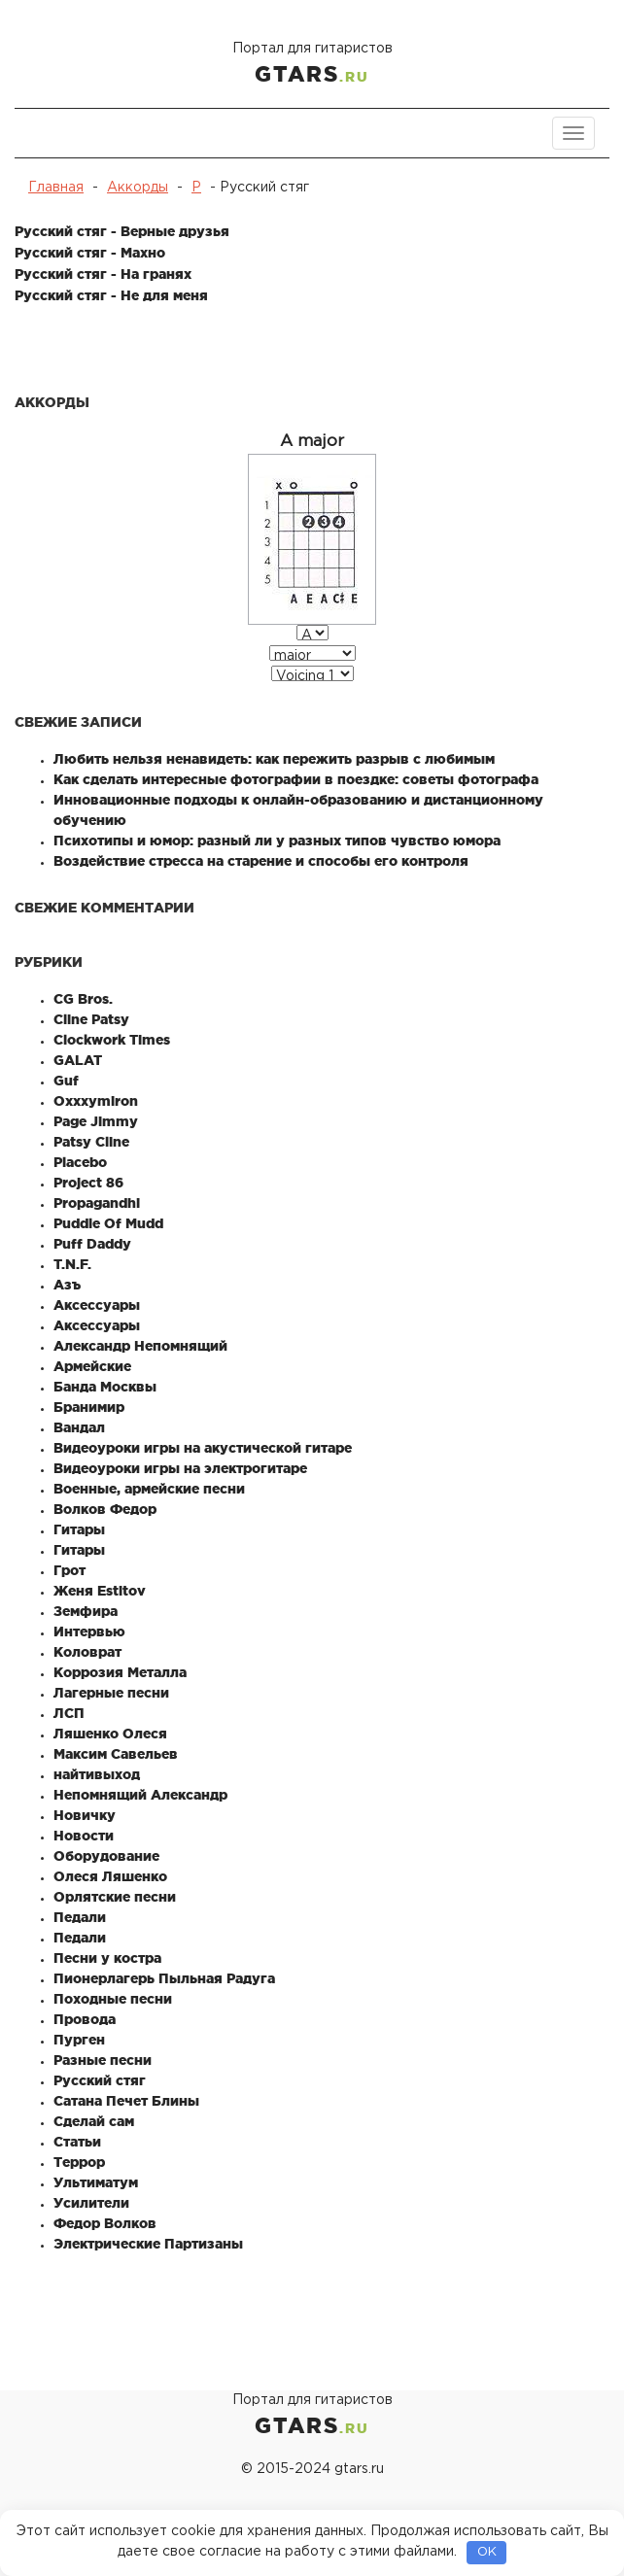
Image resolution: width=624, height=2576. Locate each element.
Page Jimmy (95, 1121)
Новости (83, 1835)
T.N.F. (72, 1264)
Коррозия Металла (120, 1672)
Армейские (92, 1366)
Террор (79, 2162)
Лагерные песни (111, 1692)
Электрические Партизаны (148, 2243)
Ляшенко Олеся (110, 1733)
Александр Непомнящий (140, 1346)
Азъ (67, 1284)
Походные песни (112, 1999)
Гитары (79, 1529)
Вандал (79, 1427)
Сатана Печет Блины (126, 2101)
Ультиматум (95, 2182)
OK (487, 2552)
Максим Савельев (115, 1754)
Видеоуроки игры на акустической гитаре (202, 1448)
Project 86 (88, 1182)
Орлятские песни (114, 1897)
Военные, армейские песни (149, 1488)
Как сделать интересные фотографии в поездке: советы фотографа (295, 779)
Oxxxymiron (95, 1101)
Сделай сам (93, 2121)
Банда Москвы (104, 1386)
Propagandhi (96, 1203)
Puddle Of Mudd (108, 1223)
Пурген (79, 2039)
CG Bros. (83, 999)
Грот (69, 1570)
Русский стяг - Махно (90, 252)
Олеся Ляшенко (110, 1876)
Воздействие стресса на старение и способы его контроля (260, 861)
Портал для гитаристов (312, 65)
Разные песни (102, 2060)
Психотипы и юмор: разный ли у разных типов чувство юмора (277, 840)
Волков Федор (104, 1509)
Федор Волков (104, 2223)
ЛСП (69, 1713)
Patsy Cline (91, 1142)
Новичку (84, 1815)
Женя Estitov (99, 1590)
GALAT (77, 1060)
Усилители (91, 2203)
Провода (84, 2019)
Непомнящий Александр (140, 1795)
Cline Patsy (91, 1019)
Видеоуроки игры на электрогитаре (180, 1468)
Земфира (85, 1611)
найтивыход (96, 1774)
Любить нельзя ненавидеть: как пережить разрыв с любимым (274, 759)
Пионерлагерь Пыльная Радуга (164, 1978)
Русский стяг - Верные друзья (122, 231)
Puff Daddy (92, 1244)
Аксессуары (96, 1305)
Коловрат (87, 1652)
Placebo (80, 1162)
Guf (66, 1080)
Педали (79, 1917)
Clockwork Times (111, 1040)
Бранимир (88, 1407)
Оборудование (106, 1856)
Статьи (77, 2141)
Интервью (89, 1631)
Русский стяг (99, 2080)
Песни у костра (107, 1958)
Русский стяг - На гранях (103, 274)
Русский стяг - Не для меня (111, 295)
